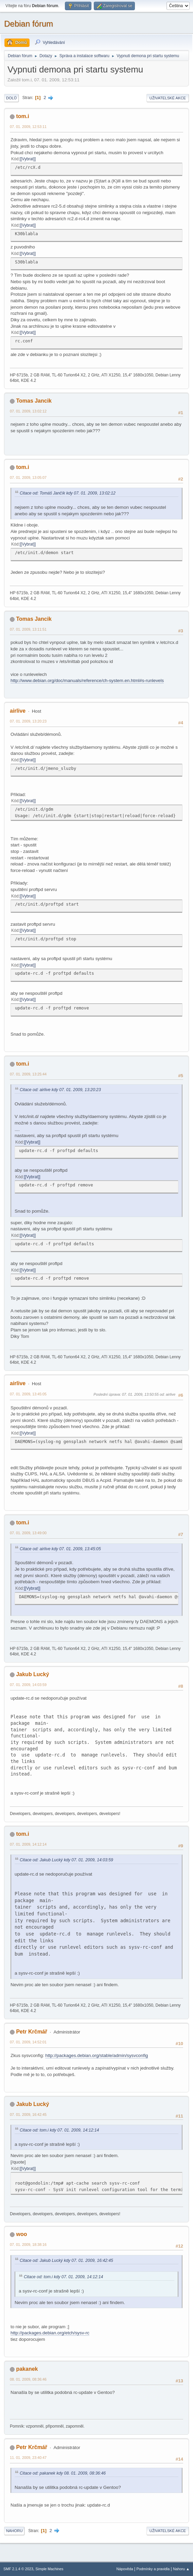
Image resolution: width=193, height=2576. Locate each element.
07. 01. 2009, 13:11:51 (28, 629)
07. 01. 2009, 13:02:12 (28, 411)
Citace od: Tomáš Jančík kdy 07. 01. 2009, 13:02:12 (68, 493)
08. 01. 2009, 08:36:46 (28, 2379)
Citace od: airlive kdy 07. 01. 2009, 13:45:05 (60, 1548)
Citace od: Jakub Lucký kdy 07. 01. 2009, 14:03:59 (66, 1860)
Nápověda (125, 2569)
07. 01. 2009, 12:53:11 (28, 127)
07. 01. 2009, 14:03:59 (28, 1685)
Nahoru (14, 2531)
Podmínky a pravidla (153, 2569)
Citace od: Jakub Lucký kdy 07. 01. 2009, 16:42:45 (66, 2260)
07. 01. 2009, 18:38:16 (28, 2244)
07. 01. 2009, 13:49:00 (28, 1533)
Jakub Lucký (32, 1674)
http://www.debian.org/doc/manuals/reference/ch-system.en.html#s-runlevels (87, 680)
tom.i (22, 116)
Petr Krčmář (31, 2032)
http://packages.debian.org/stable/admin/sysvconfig (96, 2055)
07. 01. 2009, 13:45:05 (28, 1394)
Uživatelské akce (168, 98)
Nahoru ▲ (181, 2569)
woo (21, 2234)
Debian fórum (28, 23)
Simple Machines (49, 2569)
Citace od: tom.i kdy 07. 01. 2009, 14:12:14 (59, 2130)
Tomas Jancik (34, 401)
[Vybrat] (28, 159)
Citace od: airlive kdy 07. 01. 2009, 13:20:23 (60, 1089)
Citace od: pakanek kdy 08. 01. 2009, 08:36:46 (63, 2473)
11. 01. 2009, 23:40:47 (28, 2458)
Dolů (11, 98)
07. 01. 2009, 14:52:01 (28, 2042)
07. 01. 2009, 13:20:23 (28, 721)
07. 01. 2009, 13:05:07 (28, 477)
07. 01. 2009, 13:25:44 (28, 1074)
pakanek (27, 2369)
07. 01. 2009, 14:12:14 (28, 1844)
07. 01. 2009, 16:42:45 (28, 2114)
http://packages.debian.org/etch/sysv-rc (50, 2332)
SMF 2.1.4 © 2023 (18, 2569)
